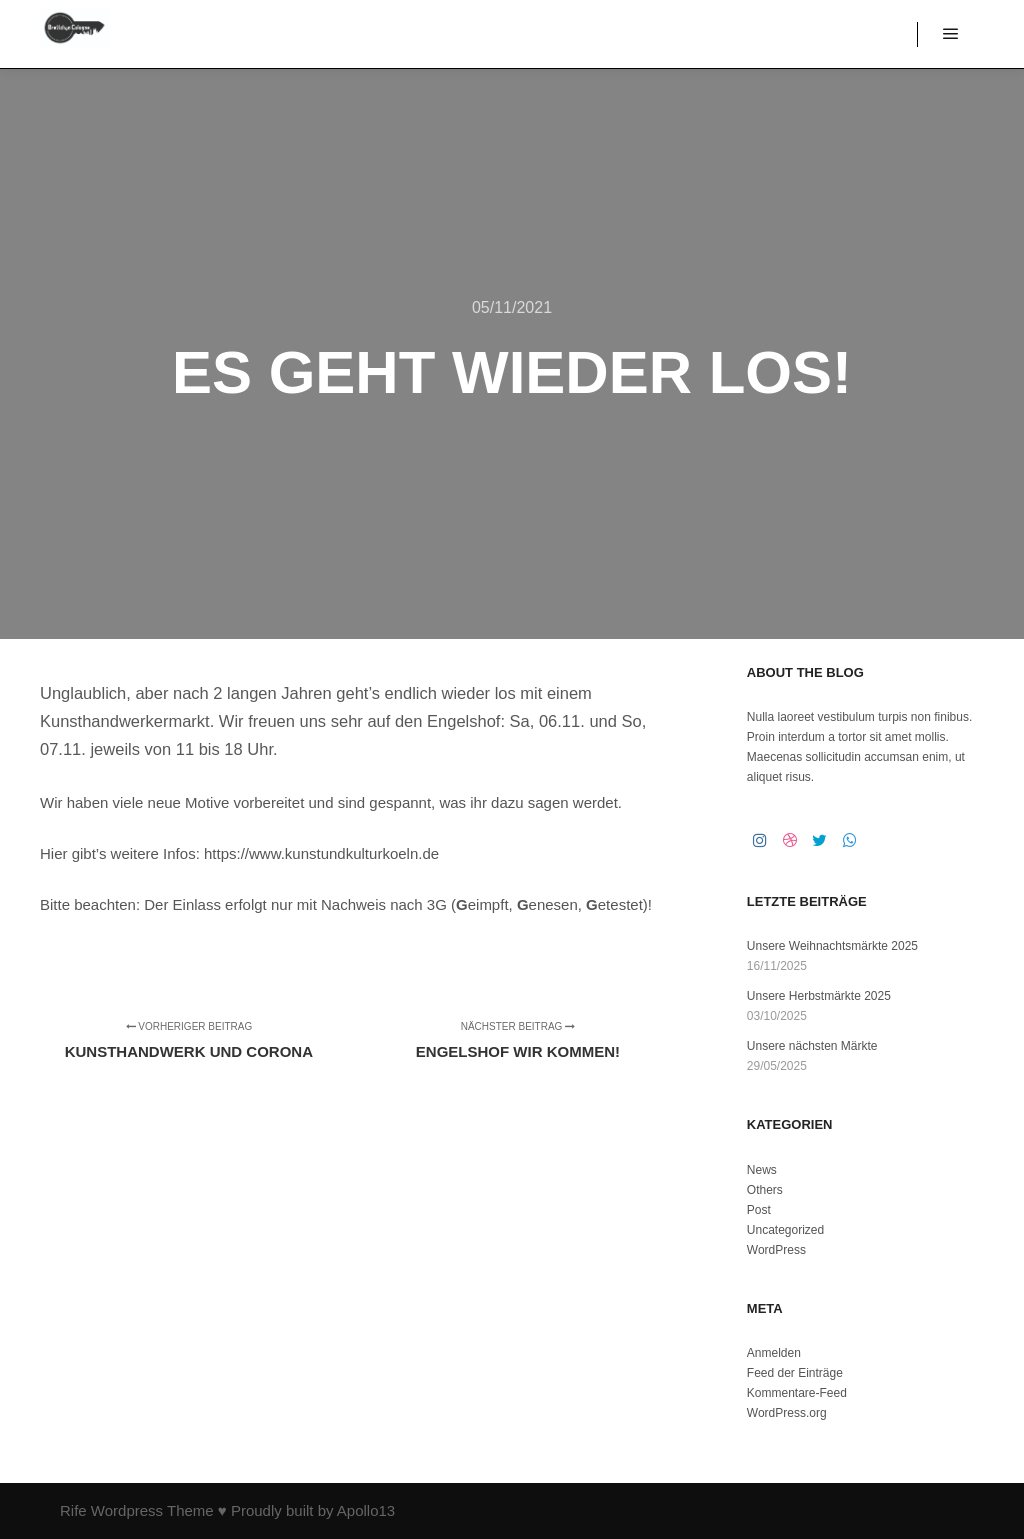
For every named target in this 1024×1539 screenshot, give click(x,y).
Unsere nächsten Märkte (812, 1046)
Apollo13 (366, 1510)
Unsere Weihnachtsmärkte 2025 (832, 946)
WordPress (776, 1250)
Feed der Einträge (795, 1373)
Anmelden (774, 1353)
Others (765, 1190)
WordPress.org (787, 1413)
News (762, 1170)
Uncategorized (785, 1230)
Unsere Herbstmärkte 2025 (819, 996)
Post (759, 1210)
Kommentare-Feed (797, 1393)
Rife (73, 1510)
